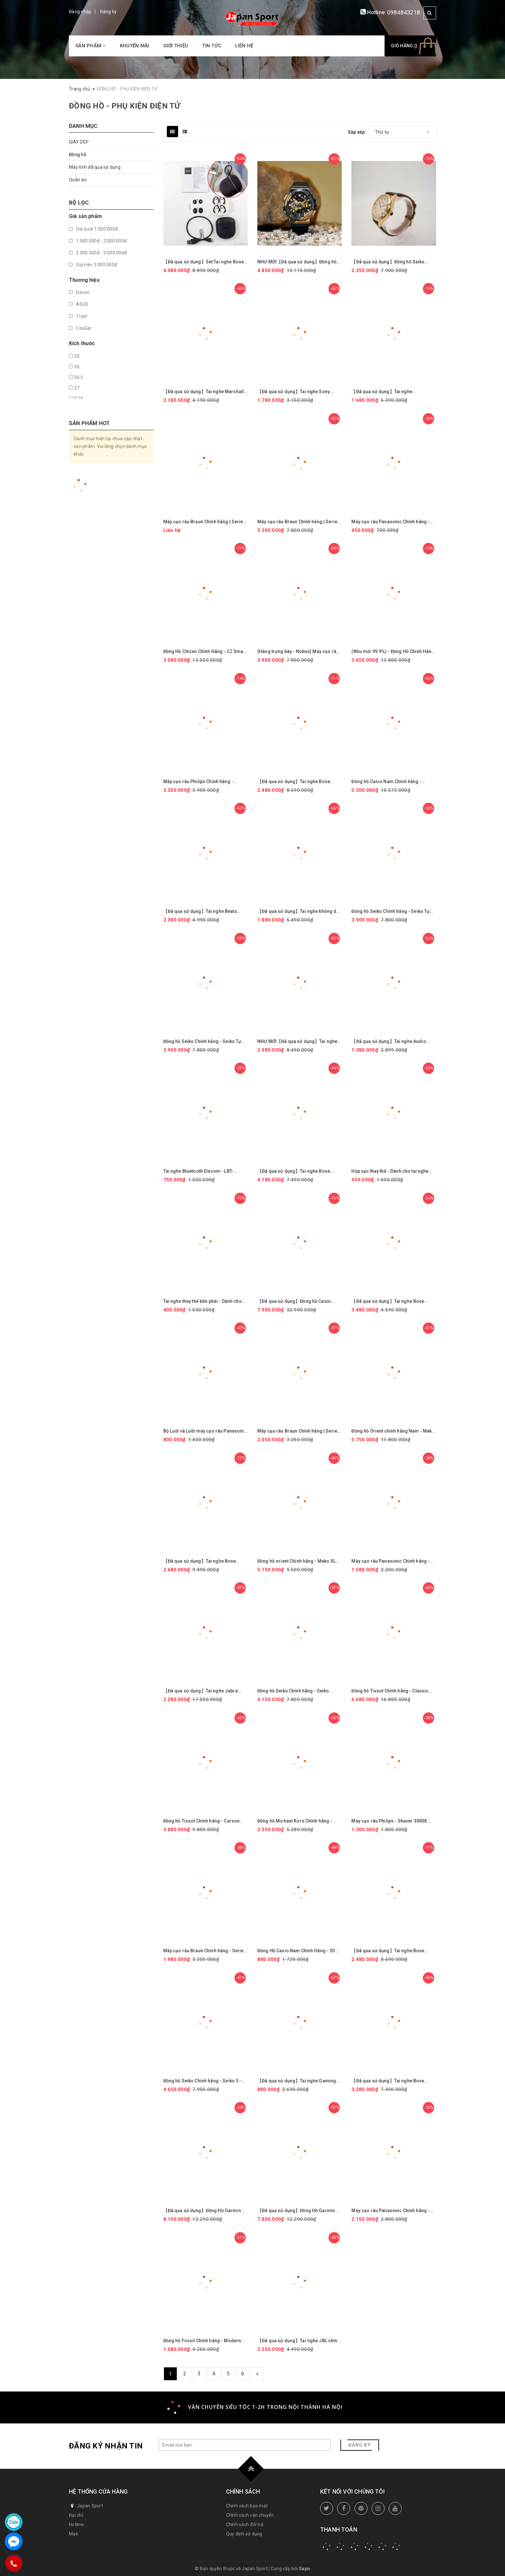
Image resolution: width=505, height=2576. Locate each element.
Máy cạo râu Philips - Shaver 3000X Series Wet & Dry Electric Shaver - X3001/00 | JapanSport (389, 1821)
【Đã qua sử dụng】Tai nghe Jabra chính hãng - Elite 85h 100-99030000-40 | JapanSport (203, 1691)
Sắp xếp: (357, 132)
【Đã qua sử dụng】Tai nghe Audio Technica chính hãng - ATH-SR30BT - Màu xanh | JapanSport (390, 1041)
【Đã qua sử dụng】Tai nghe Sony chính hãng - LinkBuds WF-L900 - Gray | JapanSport (299, 391)
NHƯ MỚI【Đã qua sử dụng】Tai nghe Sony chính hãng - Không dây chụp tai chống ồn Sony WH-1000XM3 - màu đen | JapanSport (299, 1041)
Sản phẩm (90, 46)
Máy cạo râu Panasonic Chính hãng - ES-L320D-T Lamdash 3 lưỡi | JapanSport (390, 2210)
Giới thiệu (175, 46)
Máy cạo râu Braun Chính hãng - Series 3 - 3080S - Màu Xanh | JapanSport (204, 1951)
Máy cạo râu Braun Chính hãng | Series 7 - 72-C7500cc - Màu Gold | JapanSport (298, 522)
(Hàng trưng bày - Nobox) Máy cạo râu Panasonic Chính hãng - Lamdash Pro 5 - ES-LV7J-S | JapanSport (299, 651)
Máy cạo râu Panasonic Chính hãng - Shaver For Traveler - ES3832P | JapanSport (390, 522)
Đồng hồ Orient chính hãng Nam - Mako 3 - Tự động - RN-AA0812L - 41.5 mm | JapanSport (392, 1431)
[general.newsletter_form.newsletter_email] (245, 2445)
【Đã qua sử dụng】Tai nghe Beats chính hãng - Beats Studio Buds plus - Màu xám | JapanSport (203, 911)
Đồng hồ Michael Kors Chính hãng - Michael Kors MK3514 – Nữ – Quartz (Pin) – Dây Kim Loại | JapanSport (296, 1821)
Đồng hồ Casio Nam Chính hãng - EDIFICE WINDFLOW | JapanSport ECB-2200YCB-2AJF (392, 781)
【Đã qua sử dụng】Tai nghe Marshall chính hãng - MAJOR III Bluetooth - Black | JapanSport (203, 391)
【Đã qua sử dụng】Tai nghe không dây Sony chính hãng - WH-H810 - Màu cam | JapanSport (299, 911)
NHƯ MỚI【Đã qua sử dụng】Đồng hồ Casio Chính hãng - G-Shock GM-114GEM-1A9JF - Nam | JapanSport (297, 262)
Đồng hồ (77, 154)
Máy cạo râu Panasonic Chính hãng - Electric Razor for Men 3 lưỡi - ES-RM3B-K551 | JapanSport (390, 1561)
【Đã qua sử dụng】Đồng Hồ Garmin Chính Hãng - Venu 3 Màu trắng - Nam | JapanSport (204, 2210)
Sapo (304, 2568)
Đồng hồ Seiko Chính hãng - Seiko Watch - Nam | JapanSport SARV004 (295, 1691)
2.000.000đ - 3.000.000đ (98, 252)
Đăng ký (108, 11)
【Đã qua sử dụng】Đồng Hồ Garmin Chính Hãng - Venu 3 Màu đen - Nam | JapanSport (296, 2210)
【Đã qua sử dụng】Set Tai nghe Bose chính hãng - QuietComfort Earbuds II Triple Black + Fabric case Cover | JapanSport (203, 262)
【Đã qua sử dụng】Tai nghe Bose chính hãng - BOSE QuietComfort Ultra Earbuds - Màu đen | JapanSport (297, 1171)
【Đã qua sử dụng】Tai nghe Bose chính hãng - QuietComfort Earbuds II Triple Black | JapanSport (391, 2081)
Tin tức (211, 46)
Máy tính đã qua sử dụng (94, 167)
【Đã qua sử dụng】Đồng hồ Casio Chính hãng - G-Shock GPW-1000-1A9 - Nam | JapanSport (299, 1301)
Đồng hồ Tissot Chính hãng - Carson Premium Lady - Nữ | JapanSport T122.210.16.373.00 (201, 1821)
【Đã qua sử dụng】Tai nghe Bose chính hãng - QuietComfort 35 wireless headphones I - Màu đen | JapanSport (204, 1561)
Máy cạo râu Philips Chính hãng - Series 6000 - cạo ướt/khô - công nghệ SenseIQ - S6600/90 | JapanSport (204, 781)
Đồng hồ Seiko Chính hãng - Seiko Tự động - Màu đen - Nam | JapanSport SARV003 (390, 911)
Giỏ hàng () (404, 45)
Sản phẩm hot (89, 423)
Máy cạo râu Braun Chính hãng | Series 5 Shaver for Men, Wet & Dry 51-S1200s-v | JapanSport (298, 1431)
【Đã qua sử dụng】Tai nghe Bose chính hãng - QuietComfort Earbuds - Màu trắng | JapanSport (296, 781)
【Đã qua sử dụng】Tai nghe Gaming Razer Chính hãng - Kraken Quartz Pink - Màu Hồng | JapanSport (298, 2081)
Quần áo (78, 179)
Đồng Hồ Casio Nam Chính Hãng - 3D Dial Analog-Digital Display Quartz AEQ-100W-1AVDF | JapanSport (299, 1951)
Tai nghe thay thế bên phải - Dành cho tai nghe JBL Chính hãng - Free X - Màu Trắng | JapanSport (204, 1301)
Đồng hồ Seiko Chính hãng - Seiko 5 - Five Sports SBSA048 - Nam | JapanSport (202, 2081)
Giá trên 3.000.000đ (93, 264)
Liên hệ (244, 46)
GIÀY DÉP (79, 142)
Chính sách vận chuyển (250, 2515)
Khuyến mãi (134, 46)
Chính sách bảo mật (247, 2505)
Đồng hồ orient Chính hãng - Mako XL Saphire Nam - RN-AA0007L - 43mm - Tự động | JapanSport (297, 1561)
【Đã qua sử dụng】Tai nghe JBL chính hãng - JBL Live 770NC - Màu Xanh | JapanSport (298, 2341)
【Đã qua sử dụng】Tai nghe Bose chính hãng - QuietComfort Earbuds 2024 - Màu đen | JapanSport (389, 1301)
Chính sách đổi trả (245, 2524)
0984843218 (403, 12)
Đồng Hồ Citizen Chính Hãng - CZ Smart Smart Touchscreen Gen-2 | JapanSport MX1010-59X (205, 651)
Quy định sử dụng (244, 2533)
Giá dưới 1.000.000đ (93, 229)
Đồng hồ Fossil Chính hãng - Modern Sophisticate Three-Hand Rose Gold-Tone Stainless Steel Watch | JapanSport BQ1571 (203, 2341)
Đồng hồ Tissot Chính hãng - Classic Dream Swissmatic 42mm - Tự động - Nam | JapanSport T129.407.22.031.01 (392, 1691)
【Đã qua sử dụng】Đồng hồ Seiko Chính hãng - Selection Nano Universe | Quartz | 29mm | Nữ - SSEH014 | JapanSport (392, 262)
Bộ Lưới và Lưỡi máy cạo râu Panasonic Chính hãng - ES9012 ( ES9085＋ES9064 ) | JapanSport (205, 1431)
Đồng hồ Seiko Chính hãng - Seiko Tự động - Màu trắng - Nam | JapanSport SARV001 (203, 1041)
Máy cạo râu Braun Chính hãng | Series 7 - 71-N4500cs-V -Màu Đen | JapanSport (204, 522)
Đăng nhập (80, 11)
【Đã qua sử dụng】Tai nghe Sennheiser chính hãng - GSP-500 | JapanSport (388, 391)
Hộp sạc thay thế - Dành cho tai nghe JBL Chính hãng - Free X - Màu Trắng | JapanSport (391, 1171)
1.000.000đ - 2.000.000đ (98, 240)
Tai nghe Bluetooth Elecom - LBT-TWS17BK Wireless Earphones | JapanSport (198, 1171)
